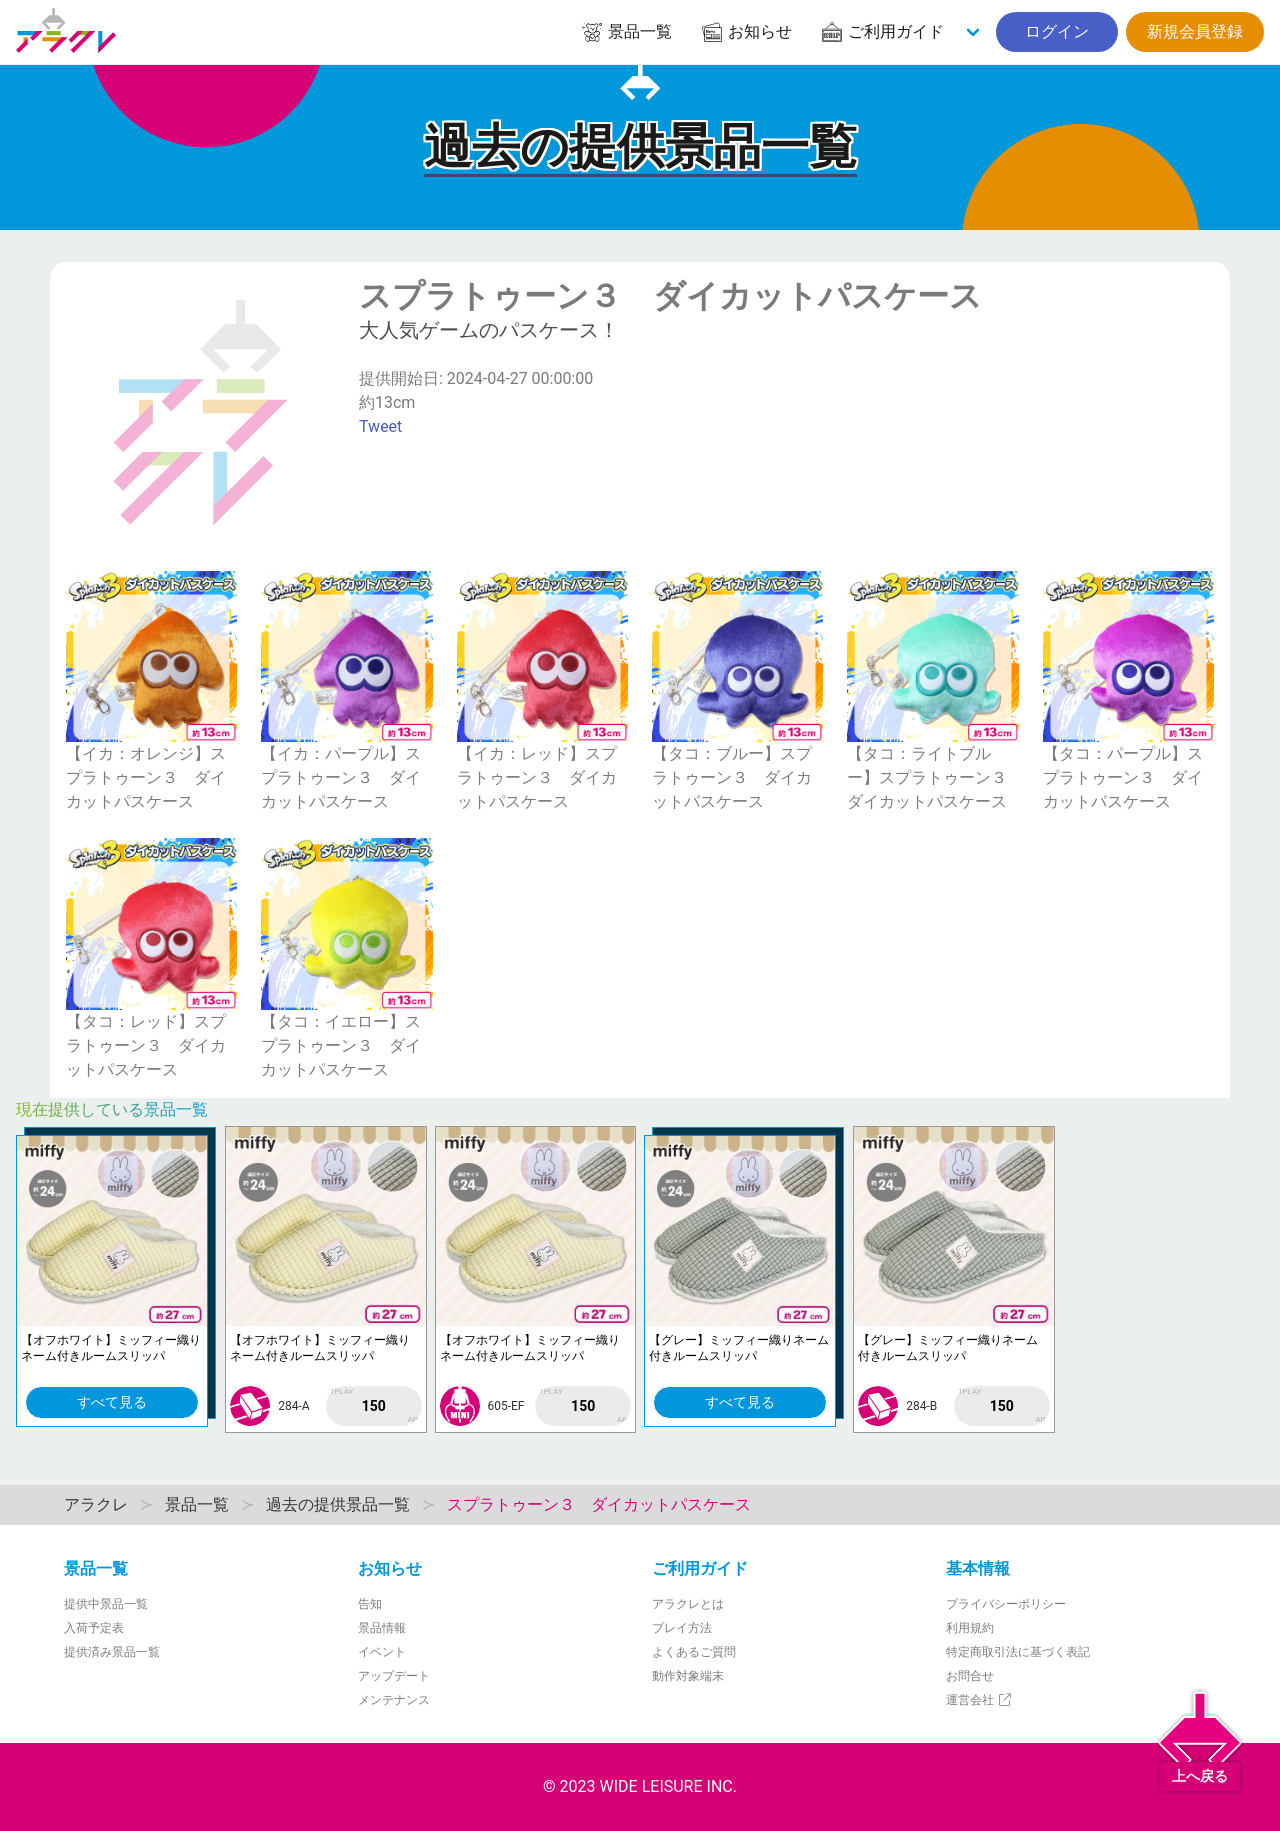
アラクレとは (688, 1604)
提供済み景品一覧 (112, 1652)
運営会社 (979, 1700)
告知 (370, 1604)
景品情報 (382, 1628)
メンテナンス (394, 1700)
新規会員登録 (1195, 31)
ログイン (1057, 31)
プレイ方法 (682, 1628)
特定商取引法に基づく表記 (1018, 1652)
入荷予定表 (94, 1628)
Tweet (380, 426)
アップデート (394, 1676)
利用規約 (970, 1628)
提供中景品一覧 (106, 1604)
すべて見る (112, 1402)
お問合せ (970, 1676)
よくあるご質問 (694, 1652)
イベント (382, 1652)
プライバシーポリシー (1006, 1604)
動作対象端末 (688, 1676)
